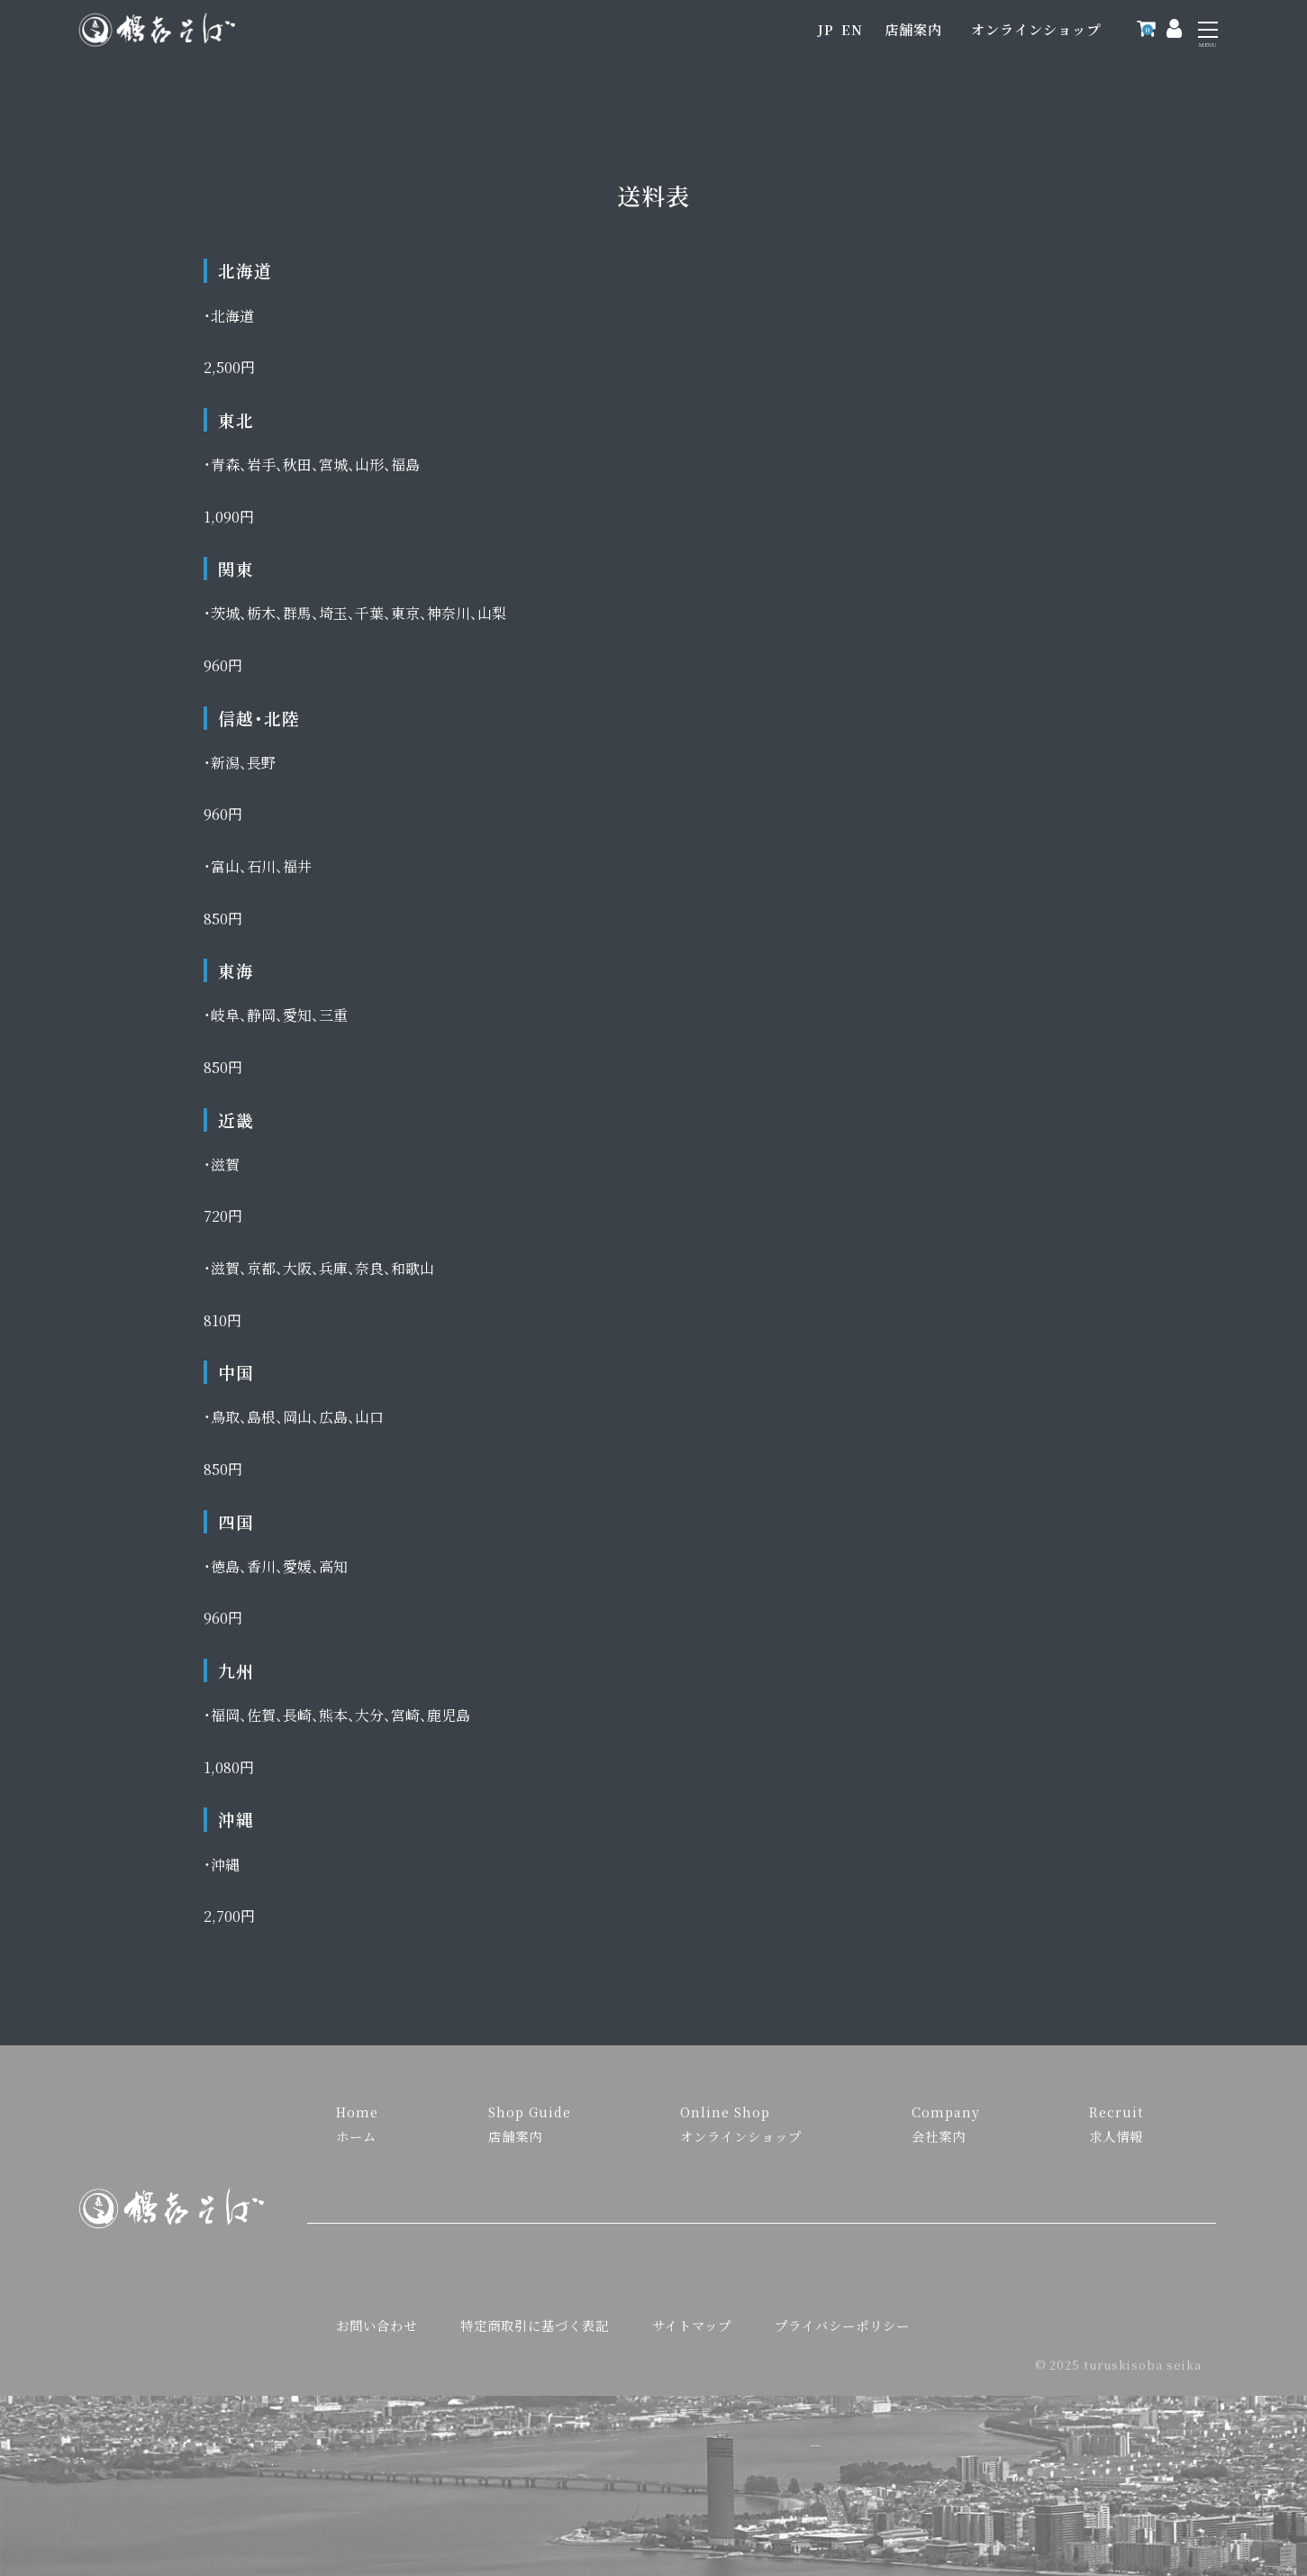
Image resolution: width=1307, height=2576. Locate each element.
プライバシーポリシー (842, 2325)
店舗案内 (913, 29)
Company (946, 2111)
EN (852, 29)
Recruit (1116, 2111)
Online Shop (725, 2111)
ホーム (356, 2135)
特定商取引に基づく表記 (534, 2325)
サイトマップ (691, 2325)
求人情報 (1116, 2135)
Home (357, 2111)
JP (825, 29)
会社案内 (939, 2135)
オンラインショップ (1036, 29)
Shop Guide (529, 2111)
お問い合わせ (376, 2325)
